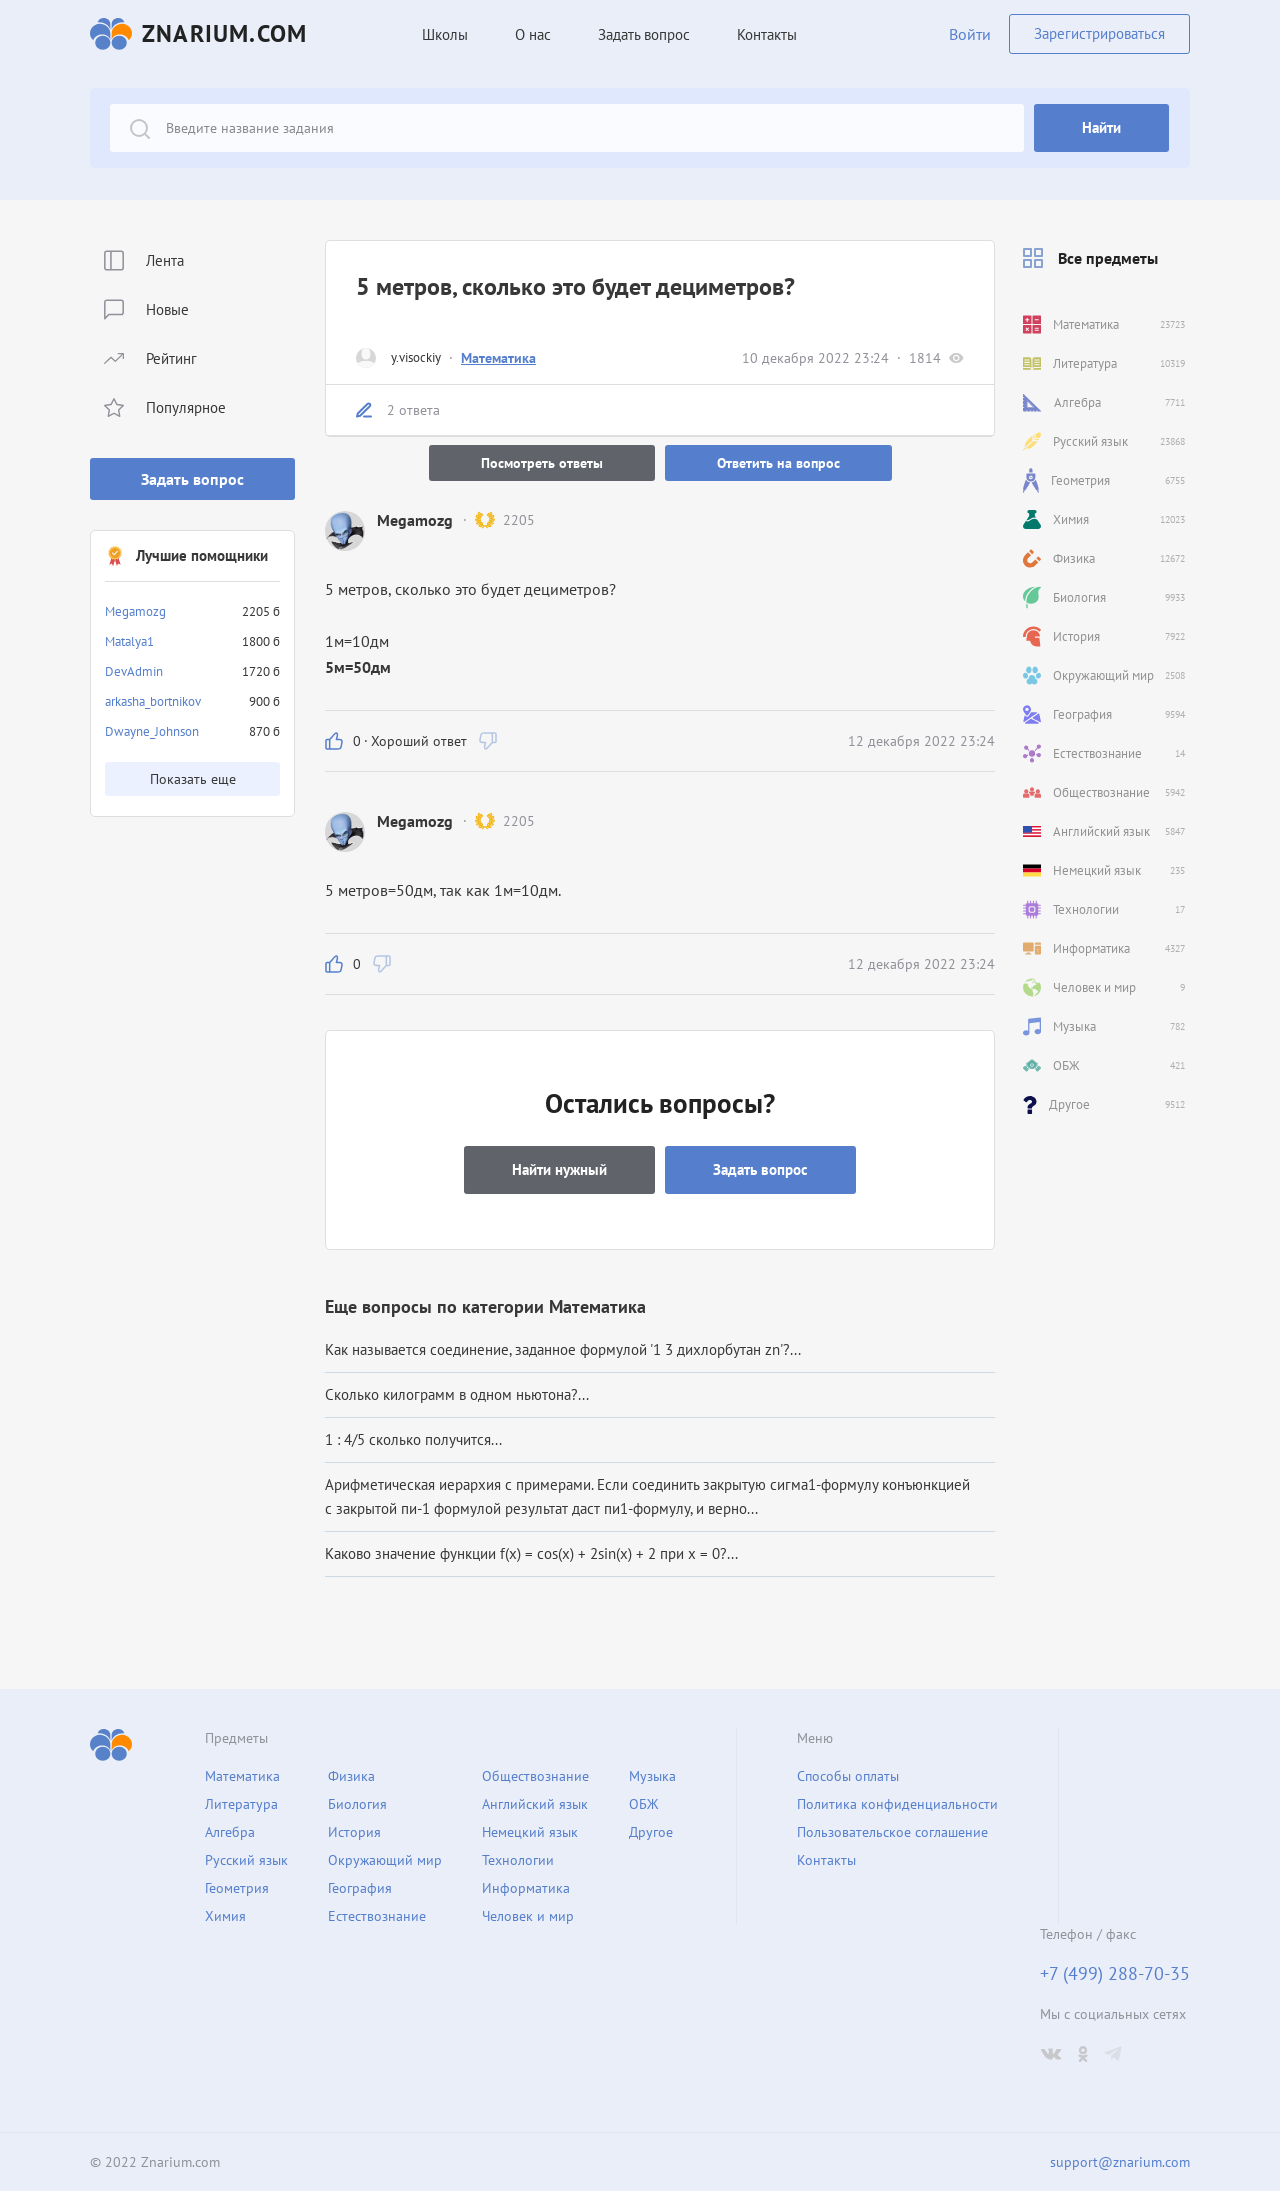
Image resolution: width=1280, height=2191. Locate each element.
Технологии (518, 1860)
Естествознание (377, 1916)
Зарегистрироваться (1099, 33)
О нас (533, 34)
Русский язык (246, 1860)
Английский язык (535, 1804)
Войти (970, 34)
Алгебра (230, 1832)
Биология (357, 1804)
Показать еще (193, 779)
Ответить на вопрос (778, 463)
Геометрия (237, 1888)
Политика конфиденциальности (897, 1804)
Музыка (652, 1776)
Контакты (767, 34)
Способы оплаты (848, 1776)
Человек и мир (528, 1916)
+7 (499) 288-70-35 (1115, 1974)
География (360, 1888)
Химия (225, 1916)
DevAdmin (134, 671)
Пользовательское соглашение (892, 1832)
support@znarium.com (1120, 2162)
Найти (1101, 127)
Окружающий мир (385, 1860)
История (354, 1832)
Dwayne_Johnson (152, 731)
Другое (651, 1832)
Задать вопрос (192, 479)
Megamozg (135, 611)
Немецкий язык (530, 1832)
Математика (498, 358)
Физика (351, 1776)
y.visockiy (416, 357)
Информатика (526, 1888)
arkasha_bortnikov (153, 701)
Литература (241, 1804)
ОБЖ (643, 1804)
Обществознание (535, 1776)
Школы (445, 34)
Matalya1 (129, 641)
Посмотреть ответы (542, 463)
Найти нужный (559, 1169)
